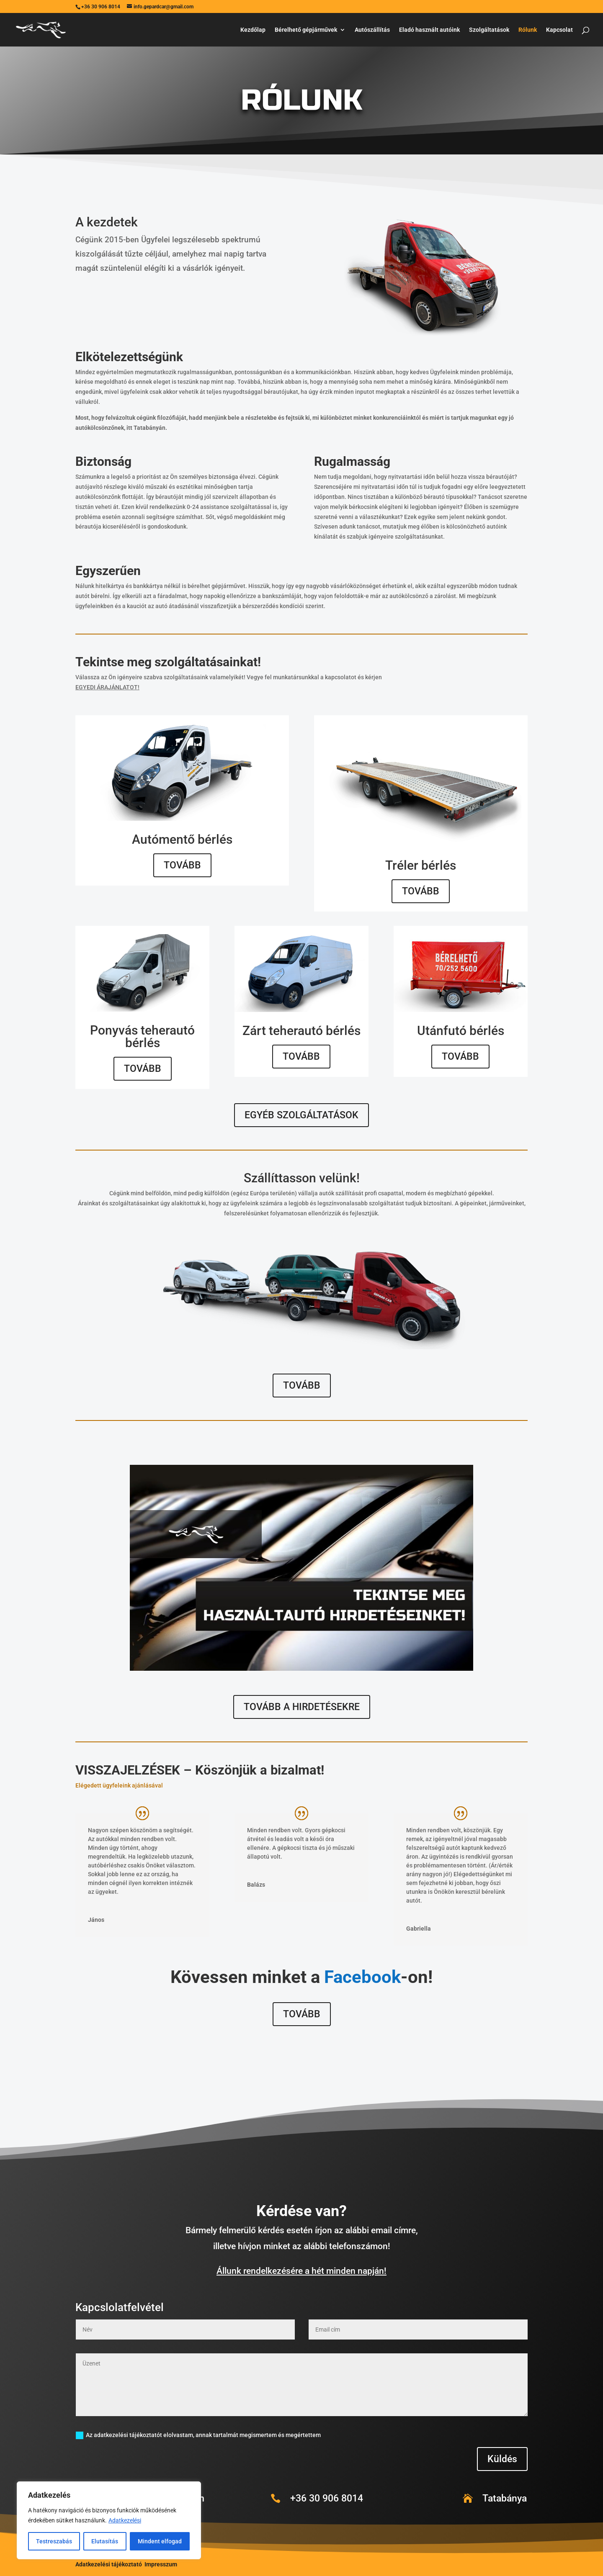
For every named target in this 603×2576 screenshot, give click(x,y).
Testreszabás (54, 2541)
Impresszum (160, 2564)
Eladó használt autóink (429, 30)
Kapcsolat (559, 30)
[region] (109, 2520)
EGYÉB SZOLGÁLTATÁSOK (301, 1115)
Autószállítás (372, 30)
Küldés (502, 2459)
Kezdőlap (252, 30)
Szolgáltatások (489, 30)
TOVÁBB (182, 865)
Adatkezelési (124, 2520)
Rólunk (527, 30)
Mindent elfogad (160, 2541)
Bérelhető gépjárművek (306, 30)
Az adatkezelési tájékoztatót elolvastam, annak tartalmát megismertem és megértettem (198, 2435)
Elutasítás (104, 2541)
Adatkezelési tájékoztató (108, 2564)
